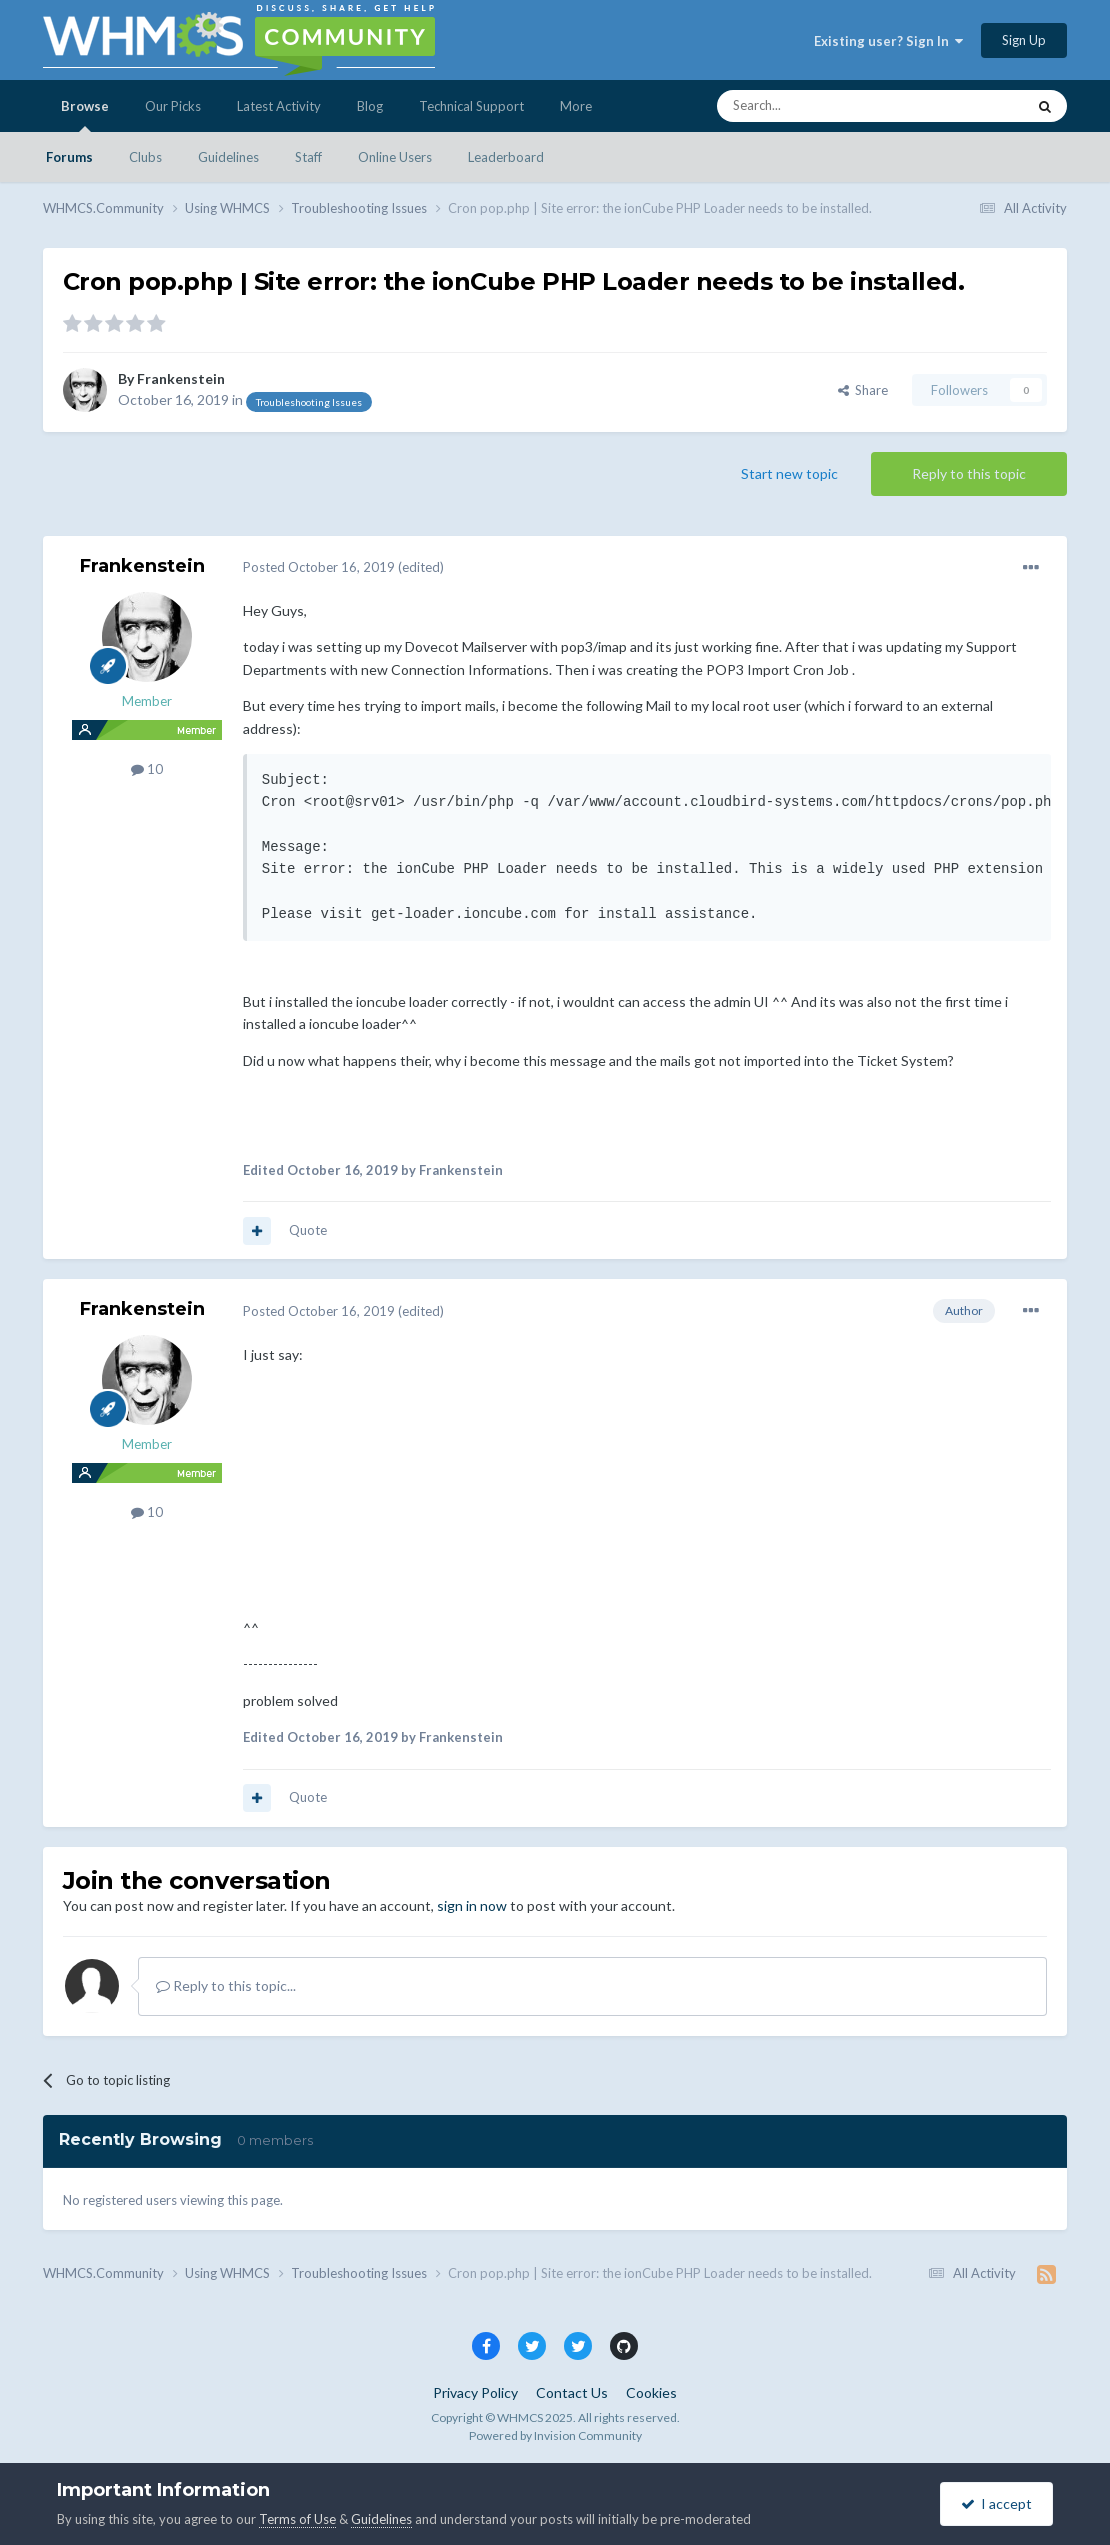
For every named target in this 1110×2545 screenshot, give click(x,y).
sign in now (472, 1905)
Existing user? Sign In (888, 41)
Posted (319, 567)
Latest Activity (279, 106)
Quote (308, 1230)
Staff (308, 157)
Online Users (395, 157)
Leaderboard (506, 157)
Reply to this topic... (226, 1985)
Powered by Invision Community (555, 2435)
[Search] (824, 106)
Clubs (145, 157)
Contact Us (572, 2392)
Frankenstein (181, 378)
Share (863, 390)
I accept (996, 2503)
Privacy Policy (475, 2392)
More (576, 106)
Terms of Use (297, 2519)
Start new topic (789, 473)
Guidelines (228, 157)
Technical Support (471, 106)
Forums (69, 157)
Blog (370, 106)
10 (147, 769)
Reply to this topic (969, 473)
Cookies (651, 2392)
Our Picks (173, 106)
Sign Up (1024, 40)
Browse (85, 115)
